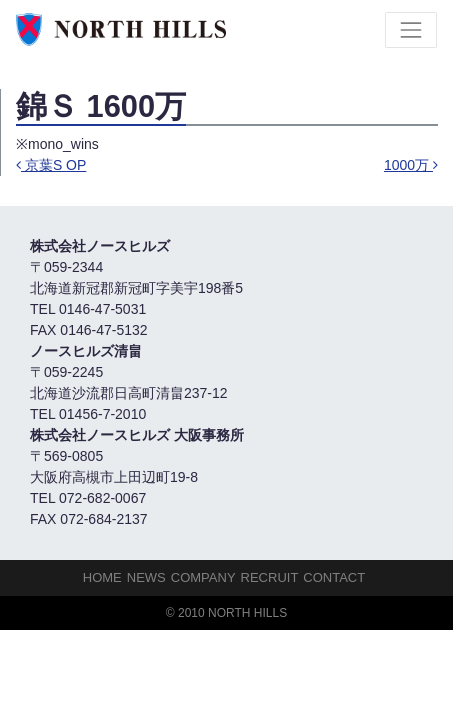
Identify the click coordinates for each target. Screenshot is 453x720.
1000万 (411, 165)
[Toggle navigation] (411, 30)
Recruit (270, 577)
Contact (334, 577)
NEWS (146, 577)
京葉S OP (51, 165)
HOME (102, 577)
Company (203, 577)
